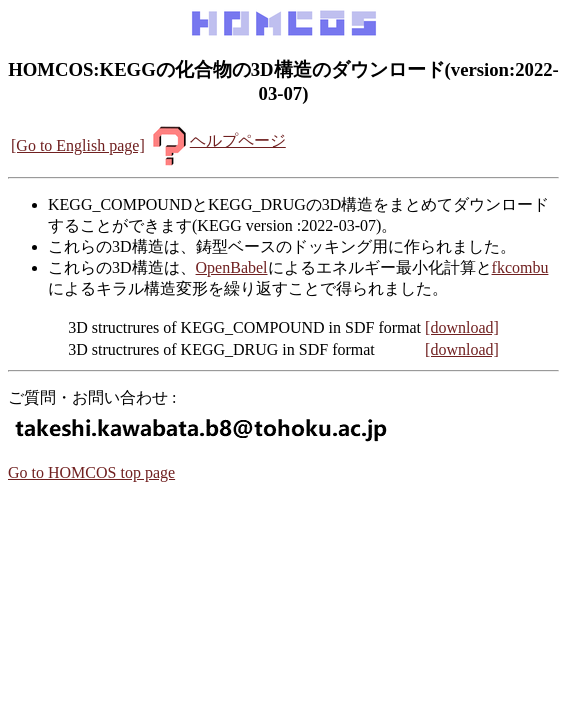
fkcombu (520, 267)
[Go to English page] (78, 145)
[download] (462, 327)
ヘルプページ (217, 140)
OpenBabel (232, 267)
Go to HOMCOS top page (91, 472)
